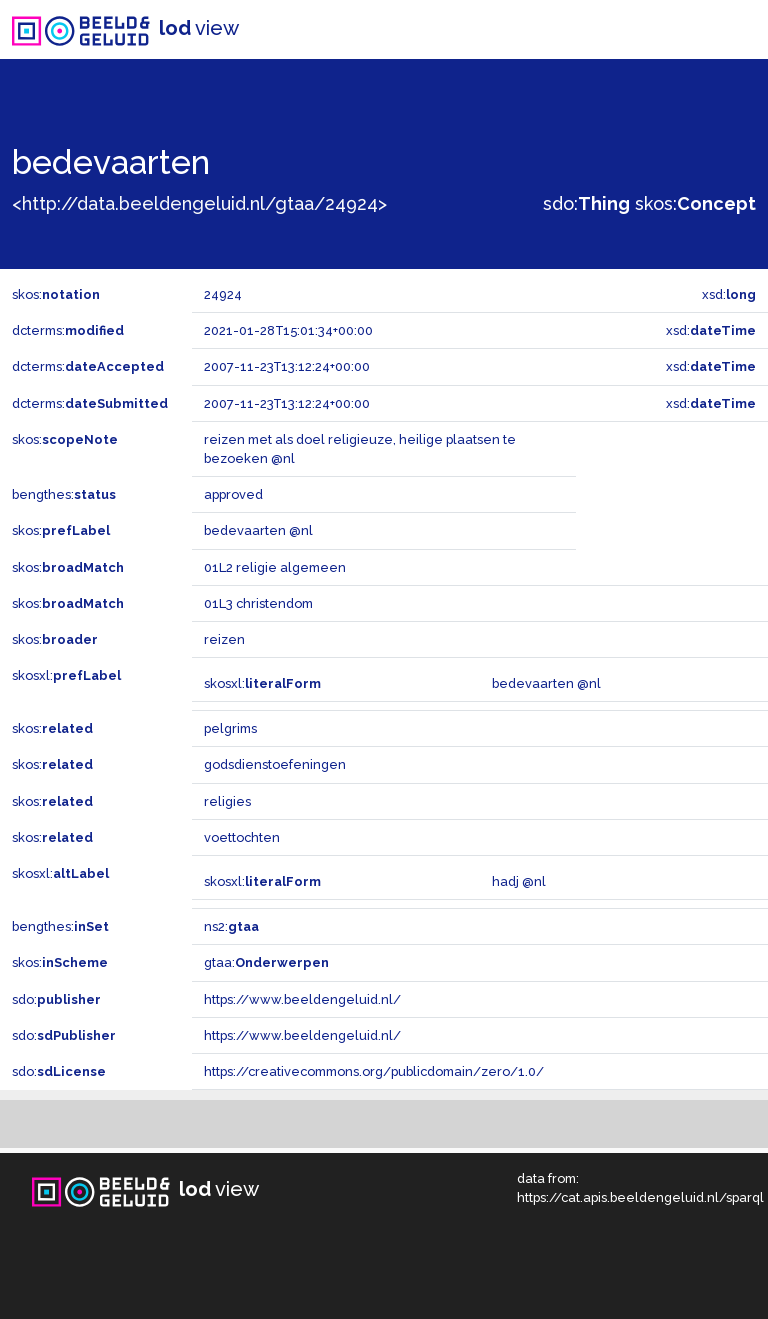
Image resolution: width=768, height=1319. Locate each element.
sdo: (586, 203)
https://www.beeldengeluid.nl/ (302, 999)
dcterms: (68, 330)
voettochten (242, 837)
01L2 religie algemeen (275, 567)
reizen (224, 639)
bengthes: (64, 494)
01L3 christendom (258, 603)
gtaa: (266, 962)
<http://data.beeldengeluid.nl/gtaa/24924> (199, 203)
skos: (695, 203)
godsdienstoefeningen (275, 764)
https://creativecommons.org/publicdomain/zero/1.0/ (374, 1071)
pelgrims (230, 728)
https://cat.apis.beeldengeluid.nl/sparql (640, 1197)
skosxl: (66, 675)
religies (227, 801)
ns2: (231, 926)
